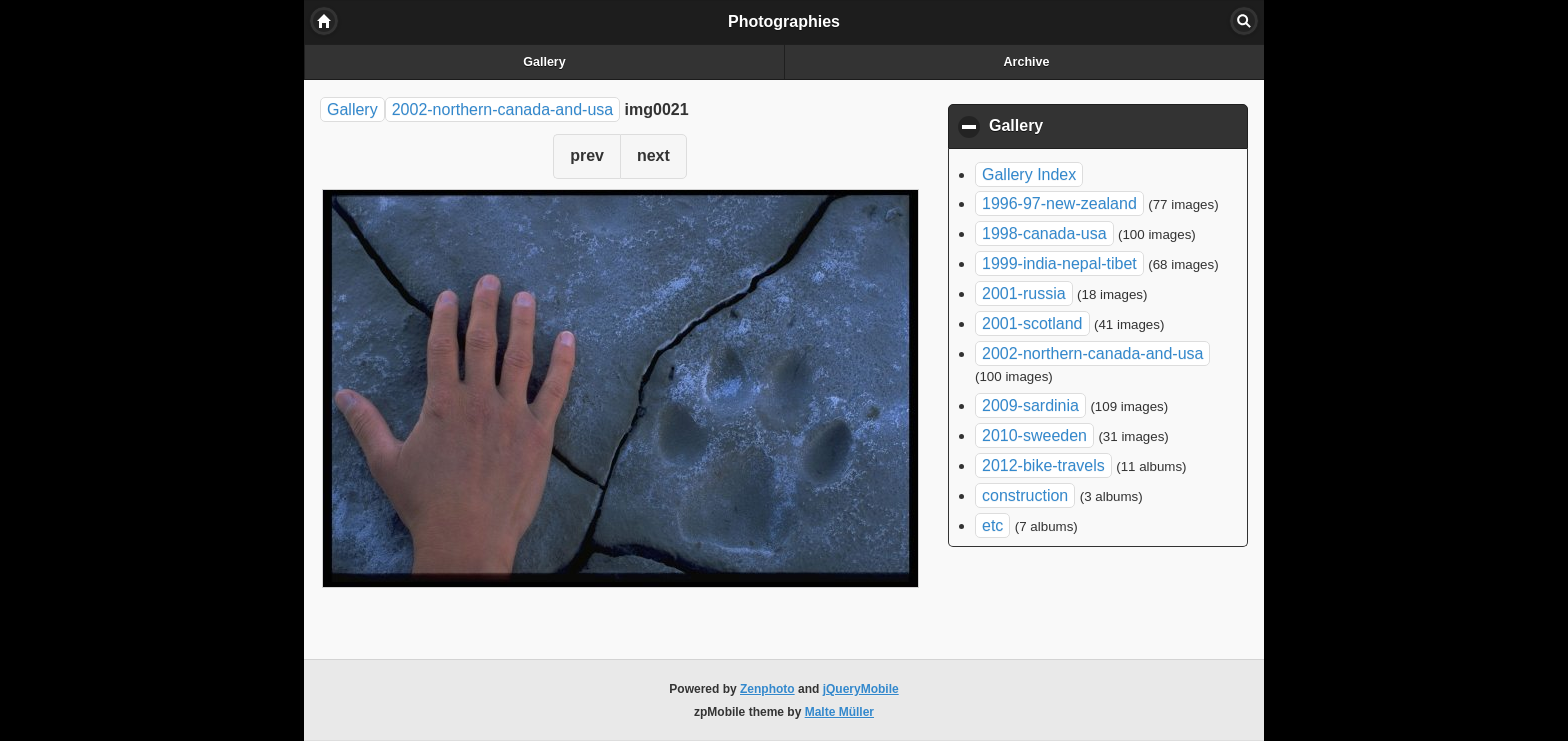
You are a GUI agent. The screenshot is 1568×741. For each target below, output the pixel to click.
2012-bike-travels (1043, 465)
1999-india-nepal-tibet (1059, 263)
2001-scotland (1032, 323)
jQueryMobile (861, 689)
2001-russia (1024, 293)
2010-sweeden (1034, 435)
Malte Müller (839, 712)
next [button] (653, 155)
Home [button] (324, 21)
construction (1025, 495)
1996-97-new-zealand (1059, 203)
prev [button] (587, 155)
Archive (1027, 62)
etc (992, 525)
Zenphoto (767, 689)
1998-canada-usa (1044, 233)
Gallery (544, 62)
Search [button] (1244, 21)
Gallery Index (1029, 174)
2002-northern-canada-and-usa (502, 109)
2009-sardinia (1030, 405)
